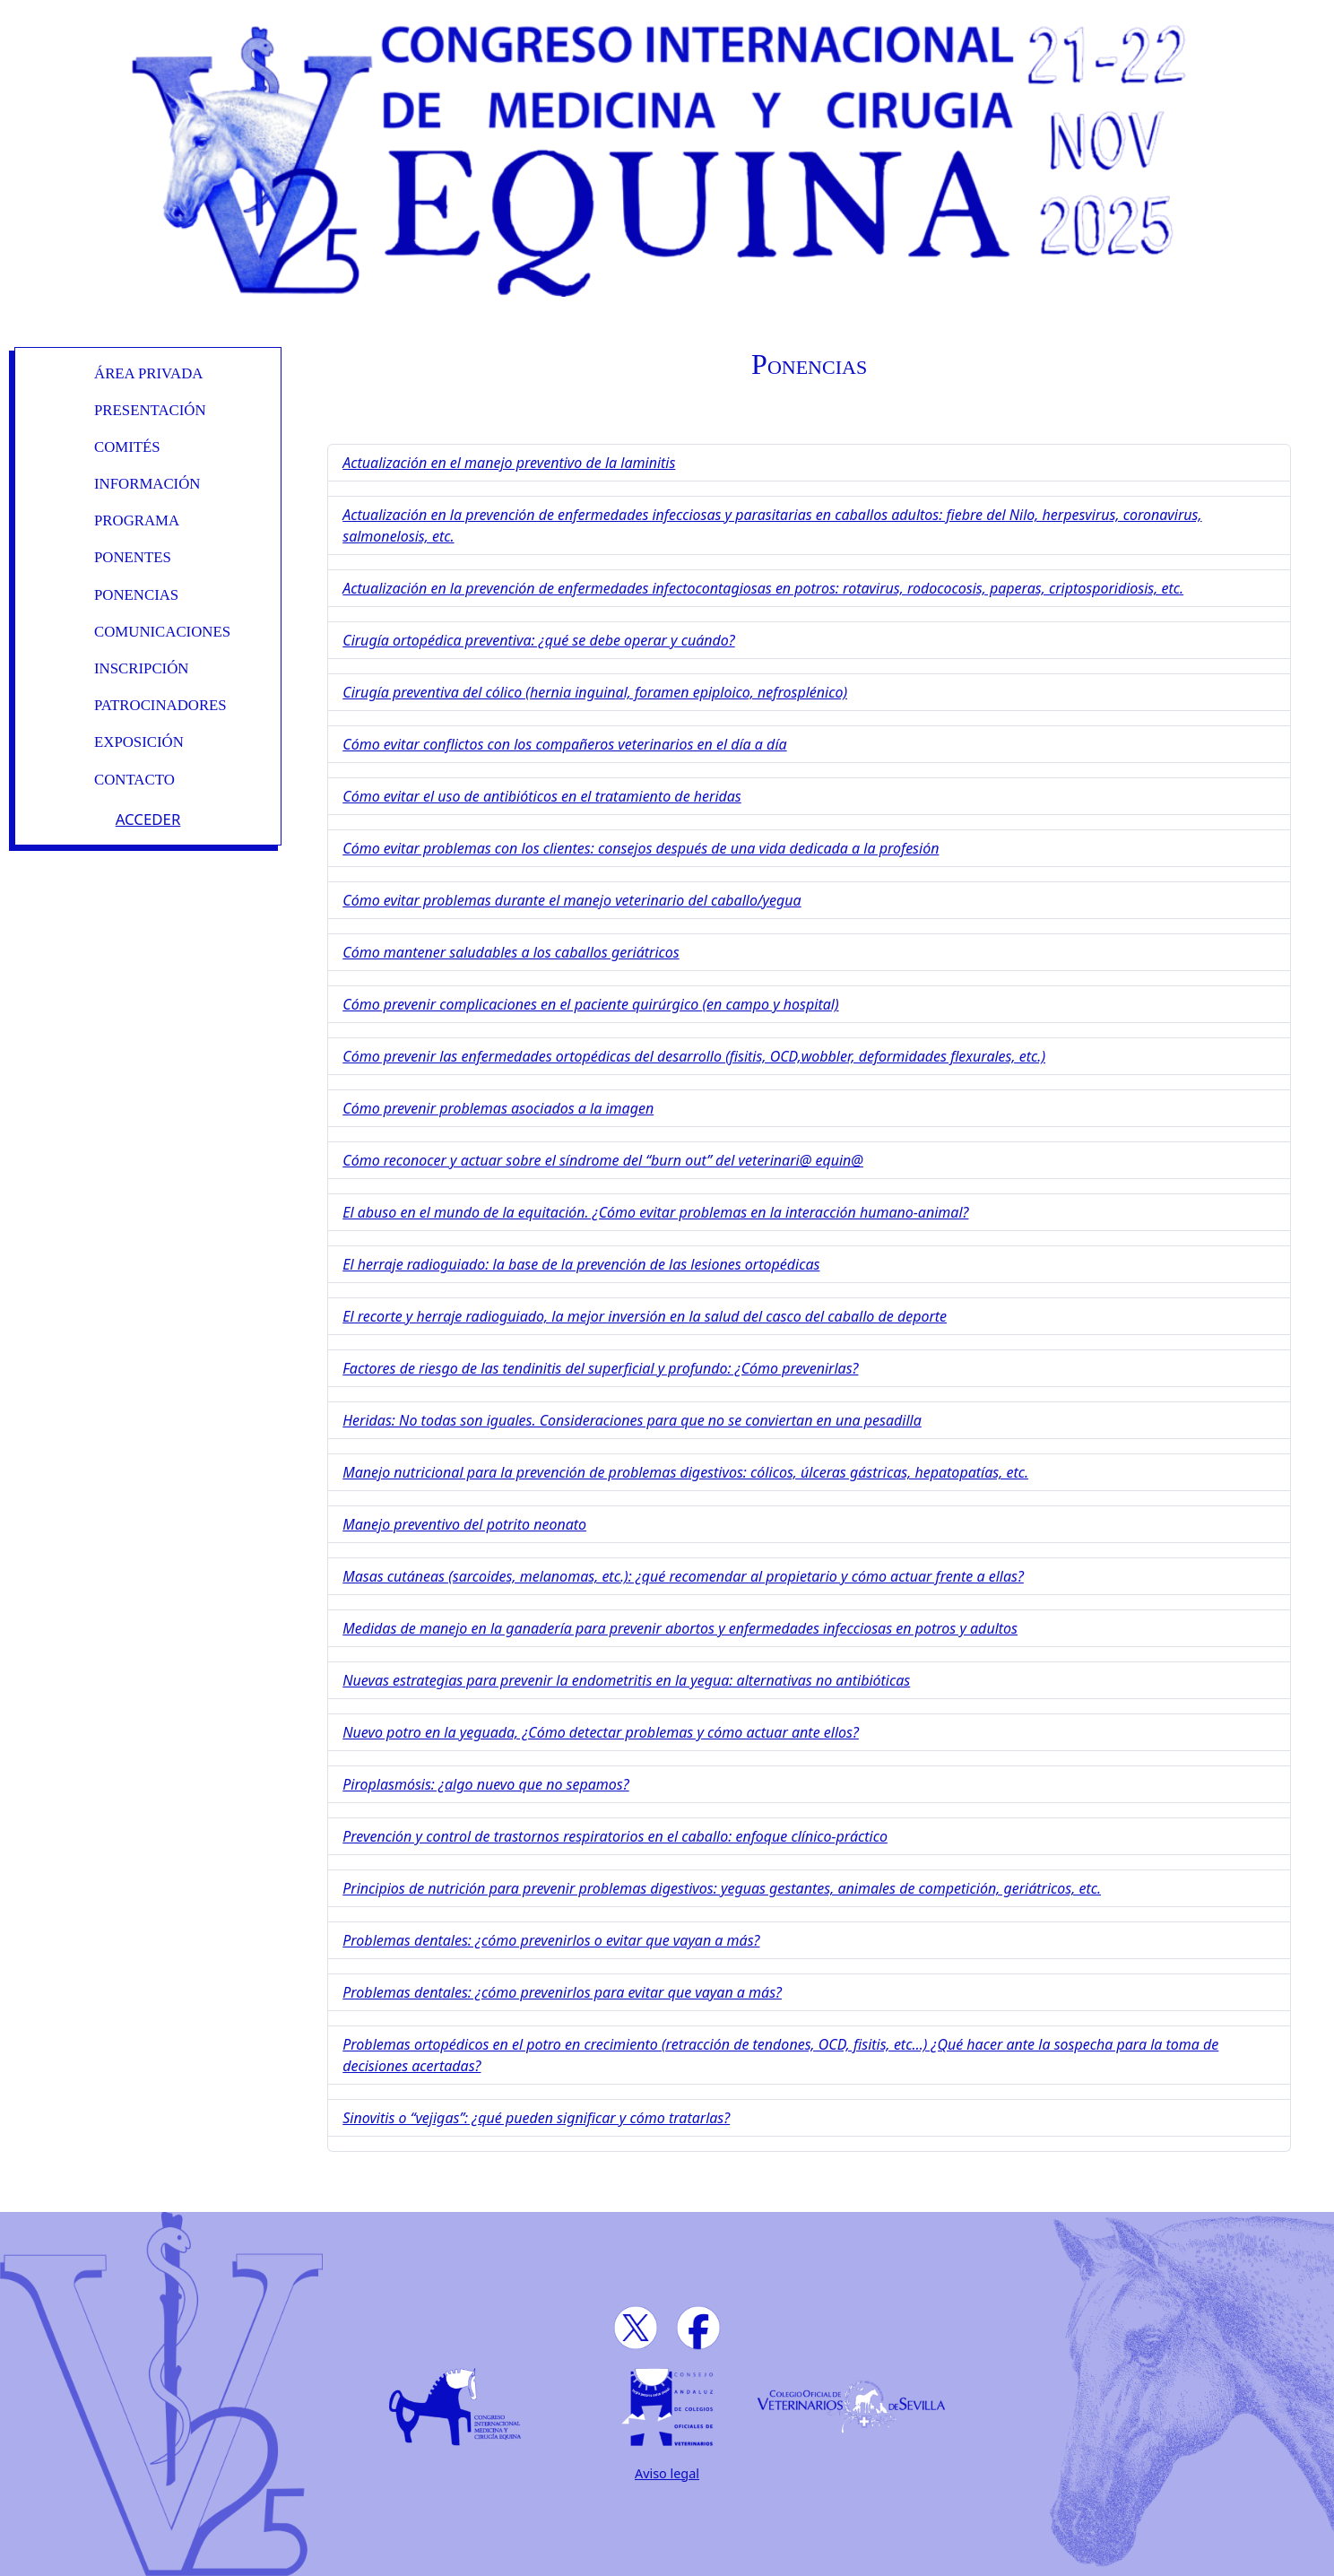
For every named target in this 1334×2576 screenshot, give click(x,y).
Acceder (148, 819)
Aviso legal (667, 2473)
